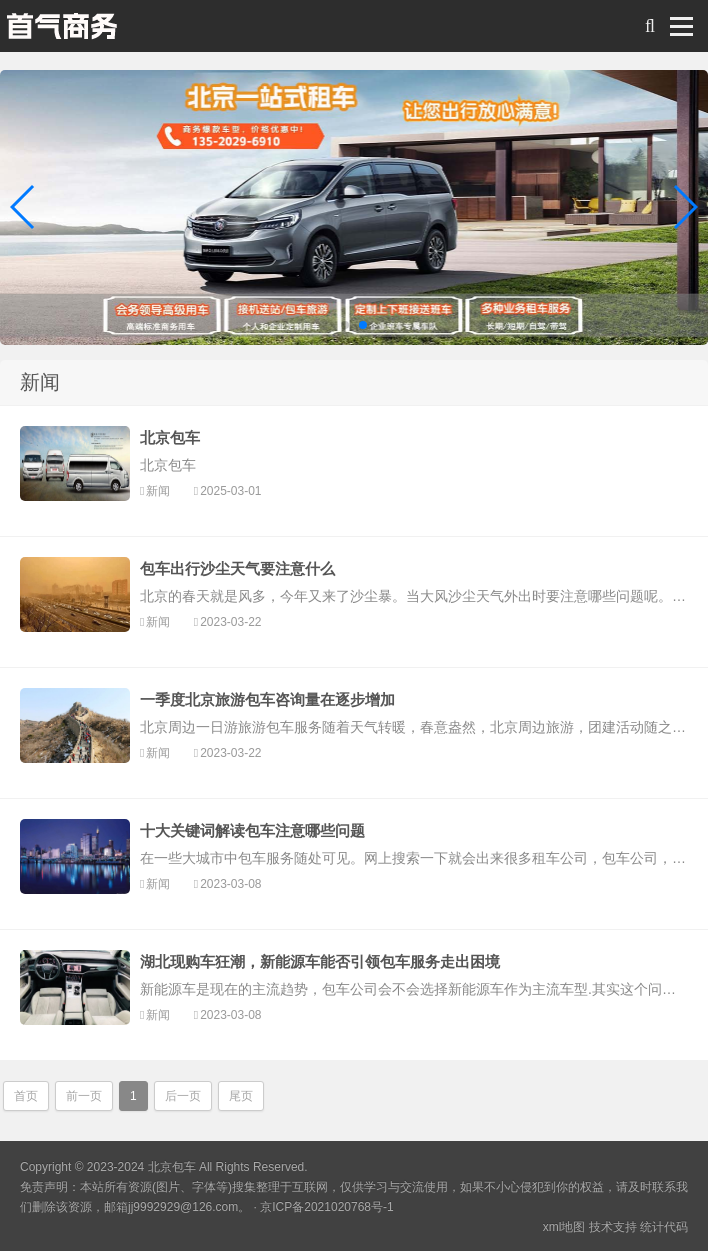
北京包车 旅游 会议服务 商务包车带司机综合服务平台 (61, 31)
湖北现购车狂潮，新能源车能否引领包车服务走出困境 (320, 961)
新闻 (158, 491)
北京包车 (170, 437)
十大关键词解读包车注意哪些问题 (252, 830)
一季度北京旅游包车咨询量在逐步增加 (267, 699)
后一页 (183, 1096)
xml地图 (564, 1227)
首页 (26, 1096)
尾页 (241, 1096)
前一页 (84, 1096)
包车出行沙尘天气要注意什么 (237, 568)
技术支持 (613, 1227)
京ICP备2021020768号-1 (326, 1207)
